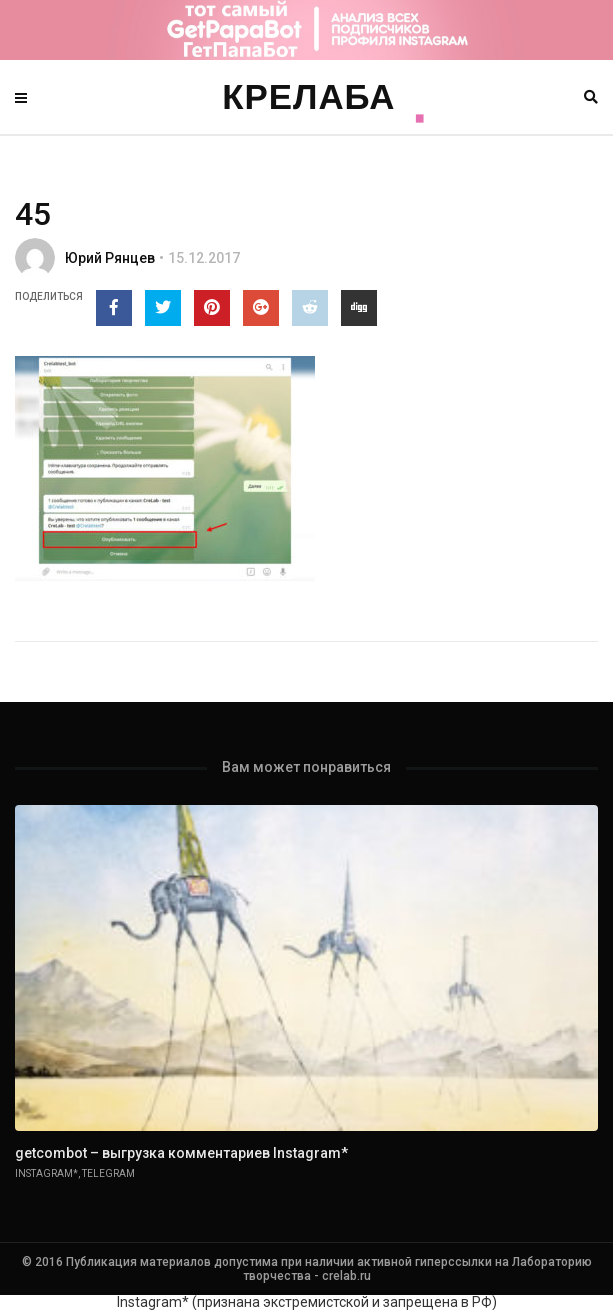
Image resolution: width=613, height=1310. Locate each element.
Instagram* (46, 1173)
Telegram (108, 1173)
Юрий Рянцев (110, 258)
